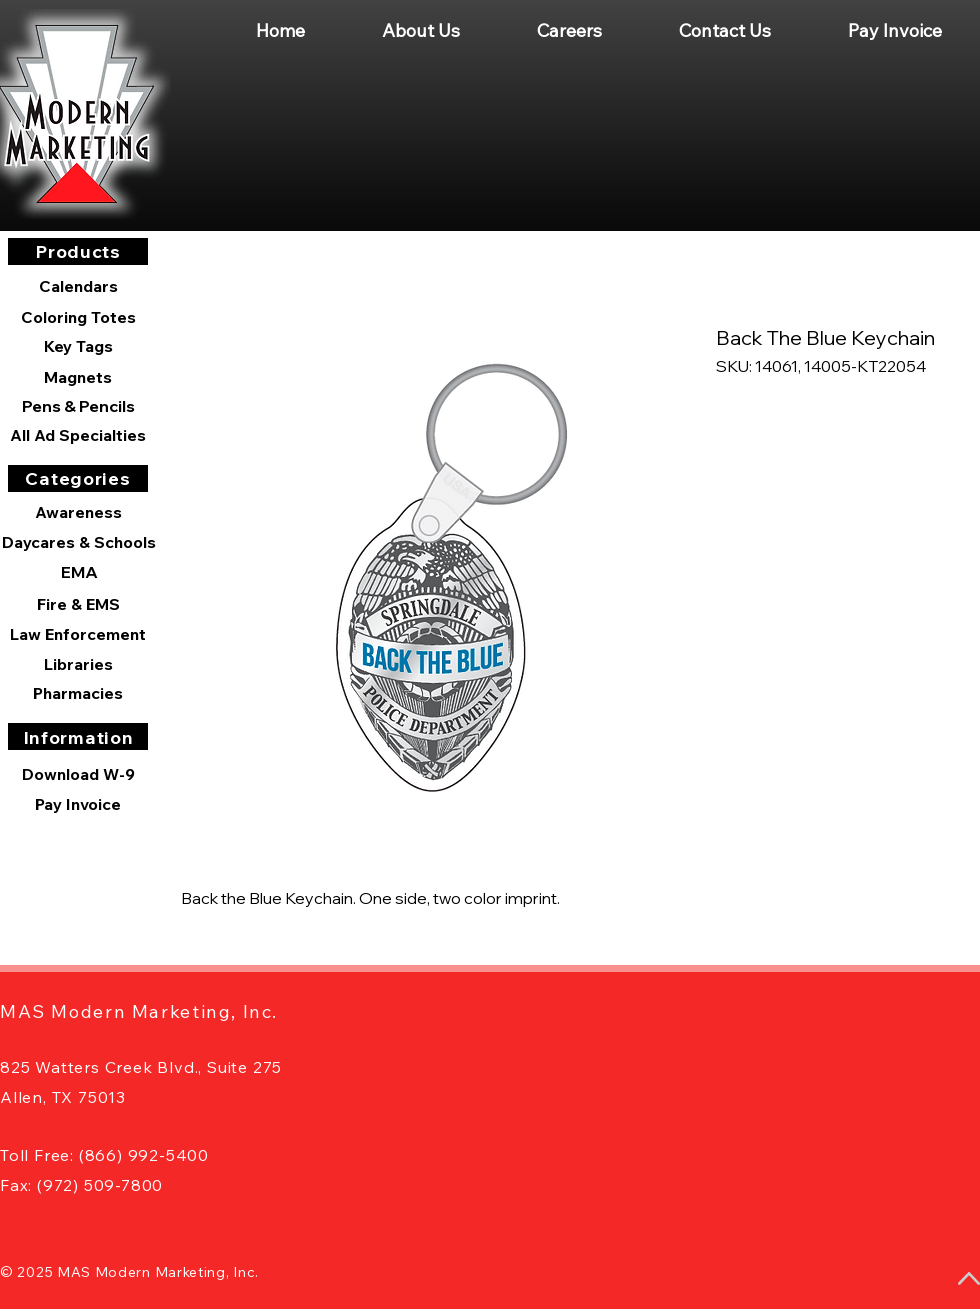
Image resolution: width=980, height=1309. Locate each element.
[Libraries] (78, 664)
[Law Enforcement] (78, 634)
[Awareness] (78, 512)
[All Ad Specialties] (78, 435)
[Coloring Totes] (78, 317)
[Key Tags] (78, 346)
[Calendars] (78, 286)
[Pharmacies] (78, 693)
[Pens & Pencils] (78, 406)
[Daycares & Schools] (79, 542)
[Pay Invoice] (78, 804)
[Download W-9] (78, 774)
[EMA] (79, 572)
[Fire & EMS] (78, 604)
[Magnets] (78, 377)
